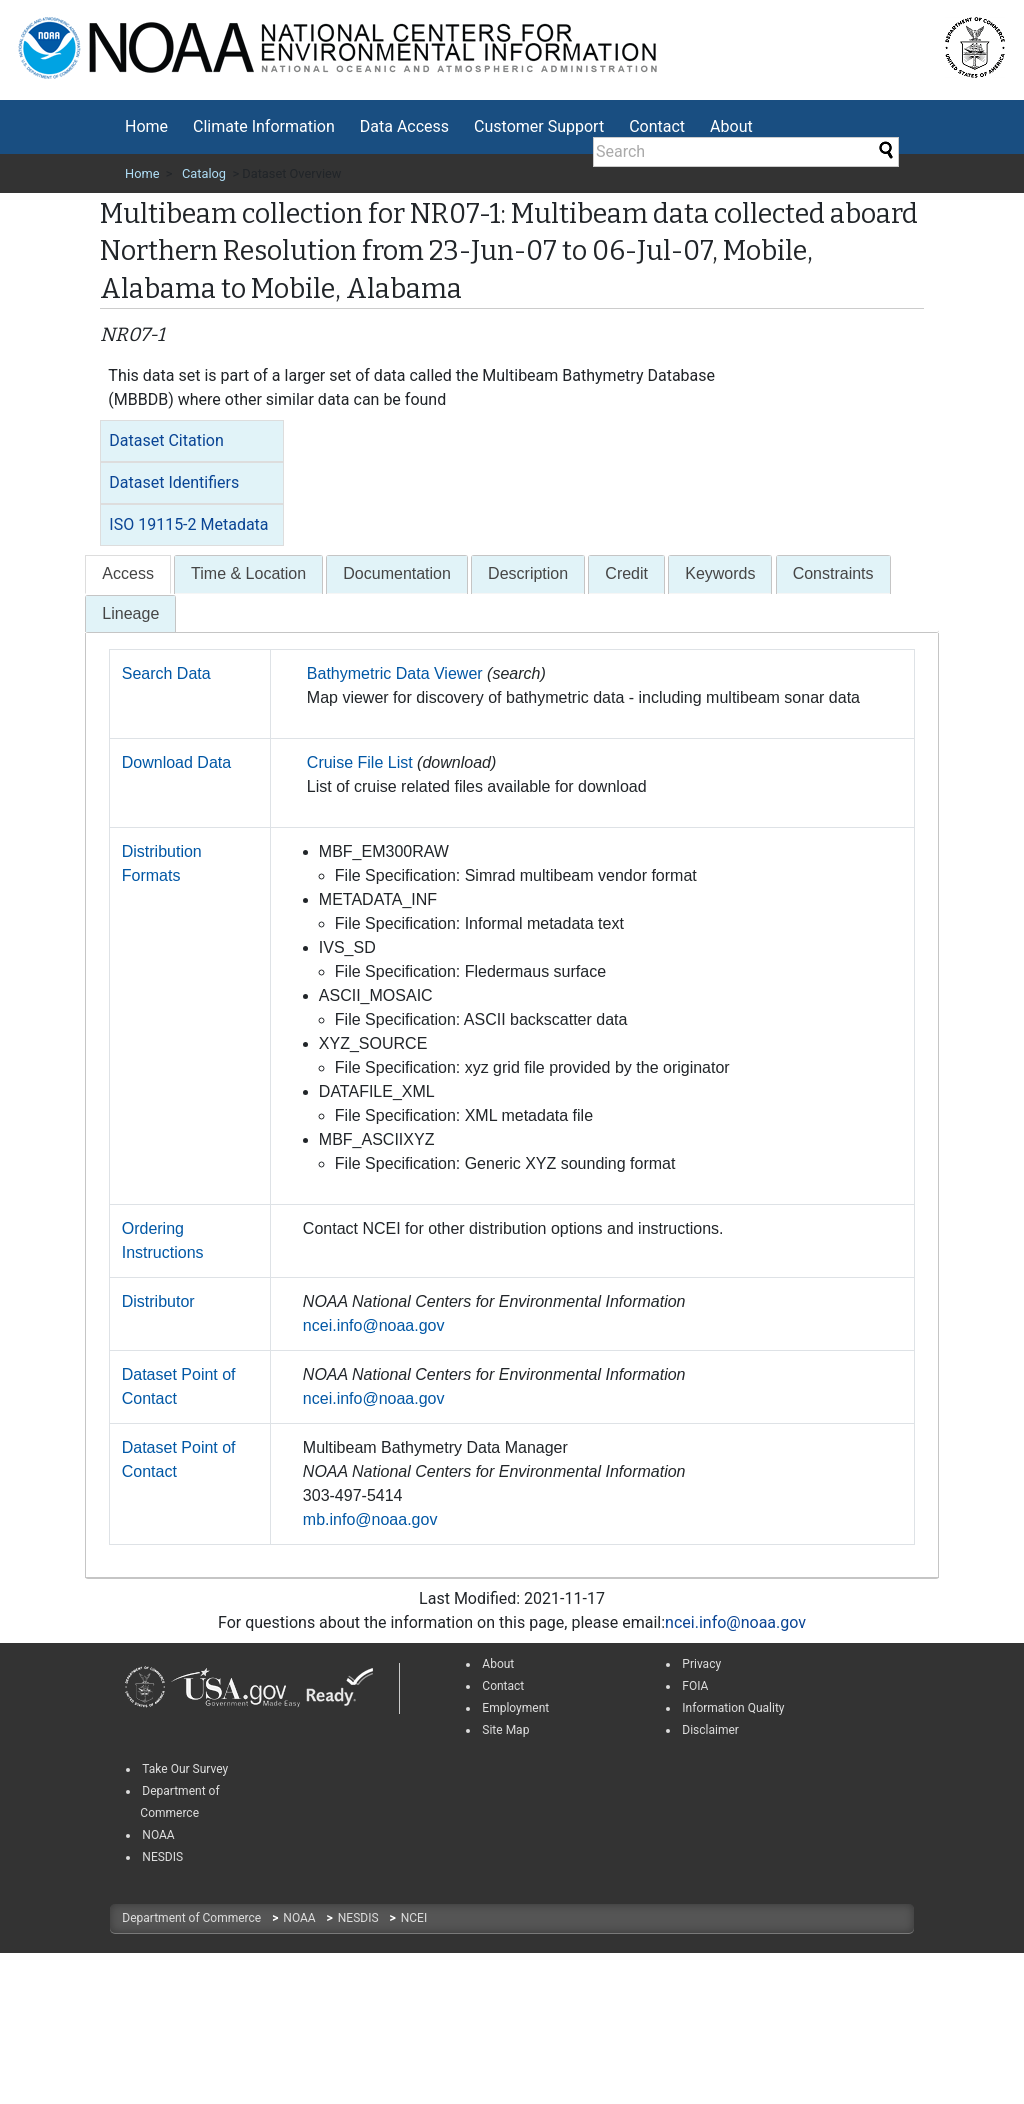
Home (146, 126)
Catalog (204, 173)
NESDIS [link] (162, 1857)
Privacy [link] (701, 1664)
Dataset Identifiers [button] (174, 482)
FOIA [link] (695, 1686)
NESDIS (360, 1918)
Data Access (404, 126)
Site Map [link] (505, 1730)
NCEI (414, 1918)
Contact (657, 126)
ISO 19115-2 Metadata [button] (188, 524)
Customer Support (539, 126)
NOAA (300, 1918)
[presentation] (128, 574)
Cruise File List (360, 762)
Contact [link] (503, 1686)
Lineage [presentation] (130, 613)
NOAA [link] (158, 1835)
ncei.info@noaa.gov (374, 1325)
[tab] (191, 441)
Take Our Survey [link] (185, 1769)
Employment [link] (515, 1708)
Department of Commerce (193, 1918)
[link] (145, 1688)
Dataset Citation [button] (166, 440)
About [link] (498, 1664)
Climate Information (264, 126)
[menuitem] (146, 127)
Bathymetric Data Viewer (395, 673)
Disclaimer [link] (710, 1730)
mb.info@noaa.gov (370, 1519)
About (731, 126)
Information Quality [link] (733, 1708)
